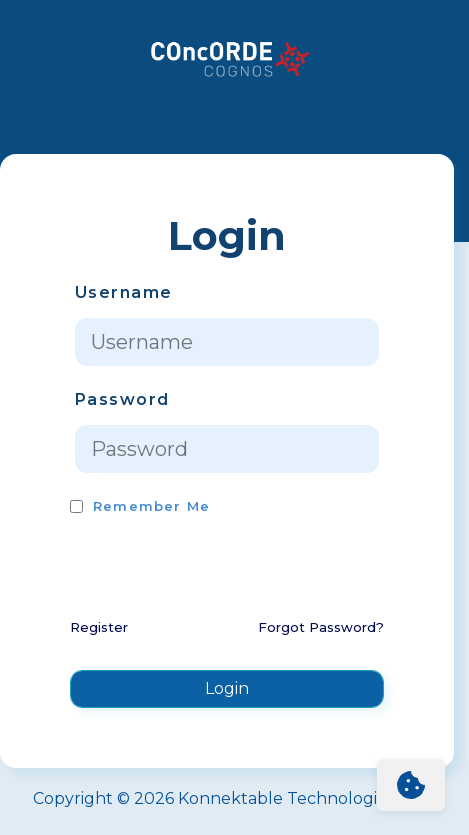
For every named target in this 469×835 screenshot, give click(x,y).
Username (123, 292)
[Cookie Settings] (411, 785)
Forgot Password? (321, 627)
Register (99, 627)
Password (122, 399)
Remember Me (151, 506)
